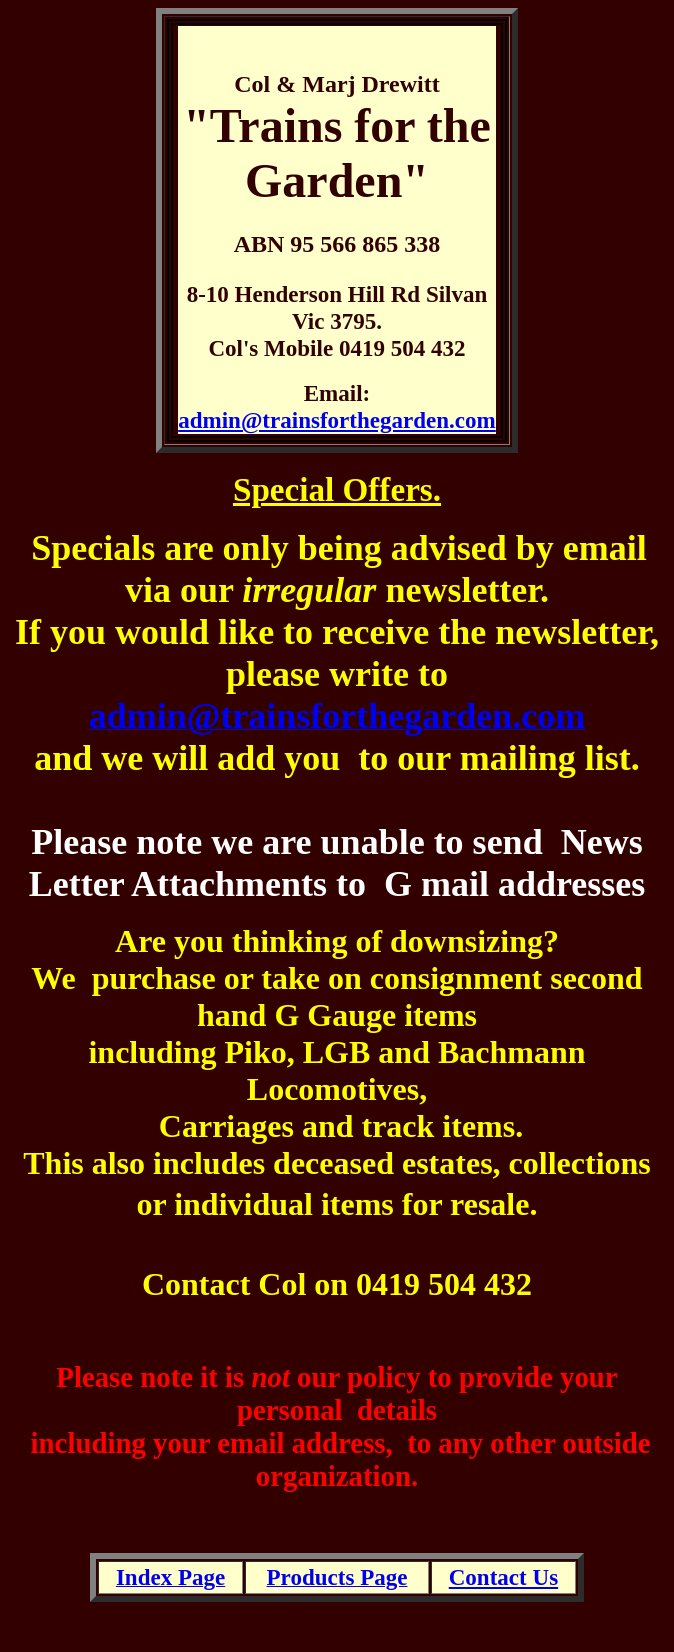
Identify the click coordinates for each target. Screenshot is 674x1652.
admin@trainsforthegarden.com (337, 420)
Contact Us (503, 1577)
